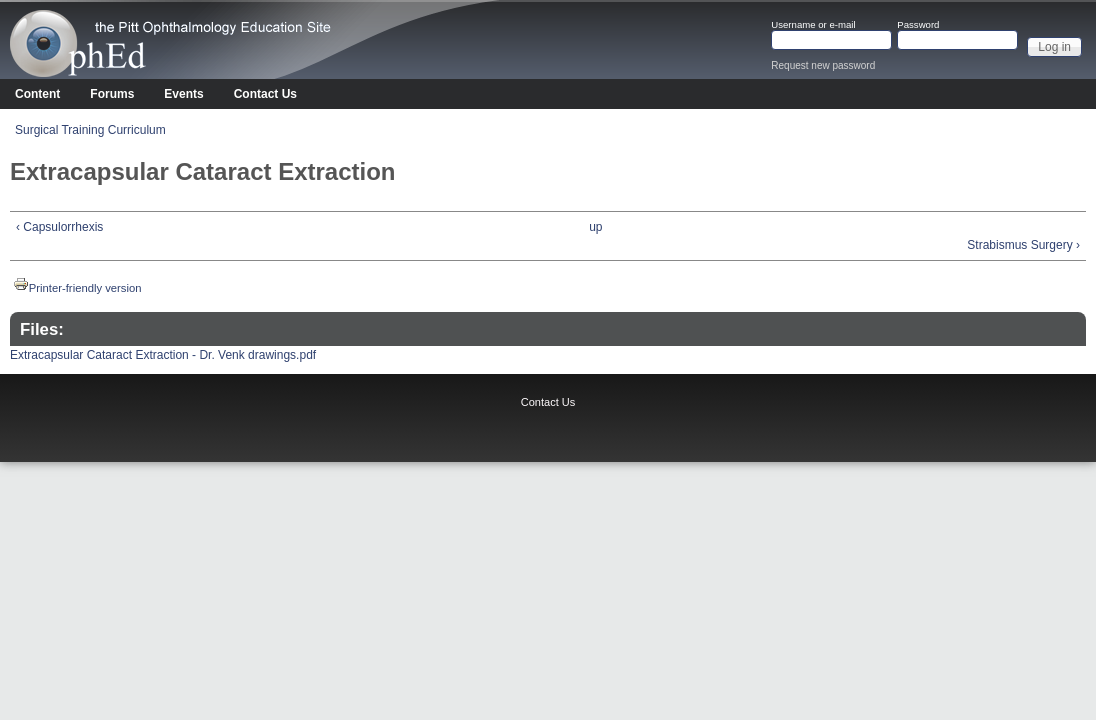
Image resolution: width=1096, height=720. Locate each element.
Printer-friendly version (77, 288)
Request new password (823, 65)
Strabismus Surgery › (1023, 245)
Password (918, 25)
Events (183, 94)
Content (37, 94)
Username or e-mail (813, 25)
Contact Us (265, 94)
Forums (112, 94)
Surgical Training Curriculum (90, 130)
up (595, 227)
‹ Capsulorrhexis (59, 227)
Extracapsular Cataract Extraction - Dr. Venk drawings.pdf (163, 355)
